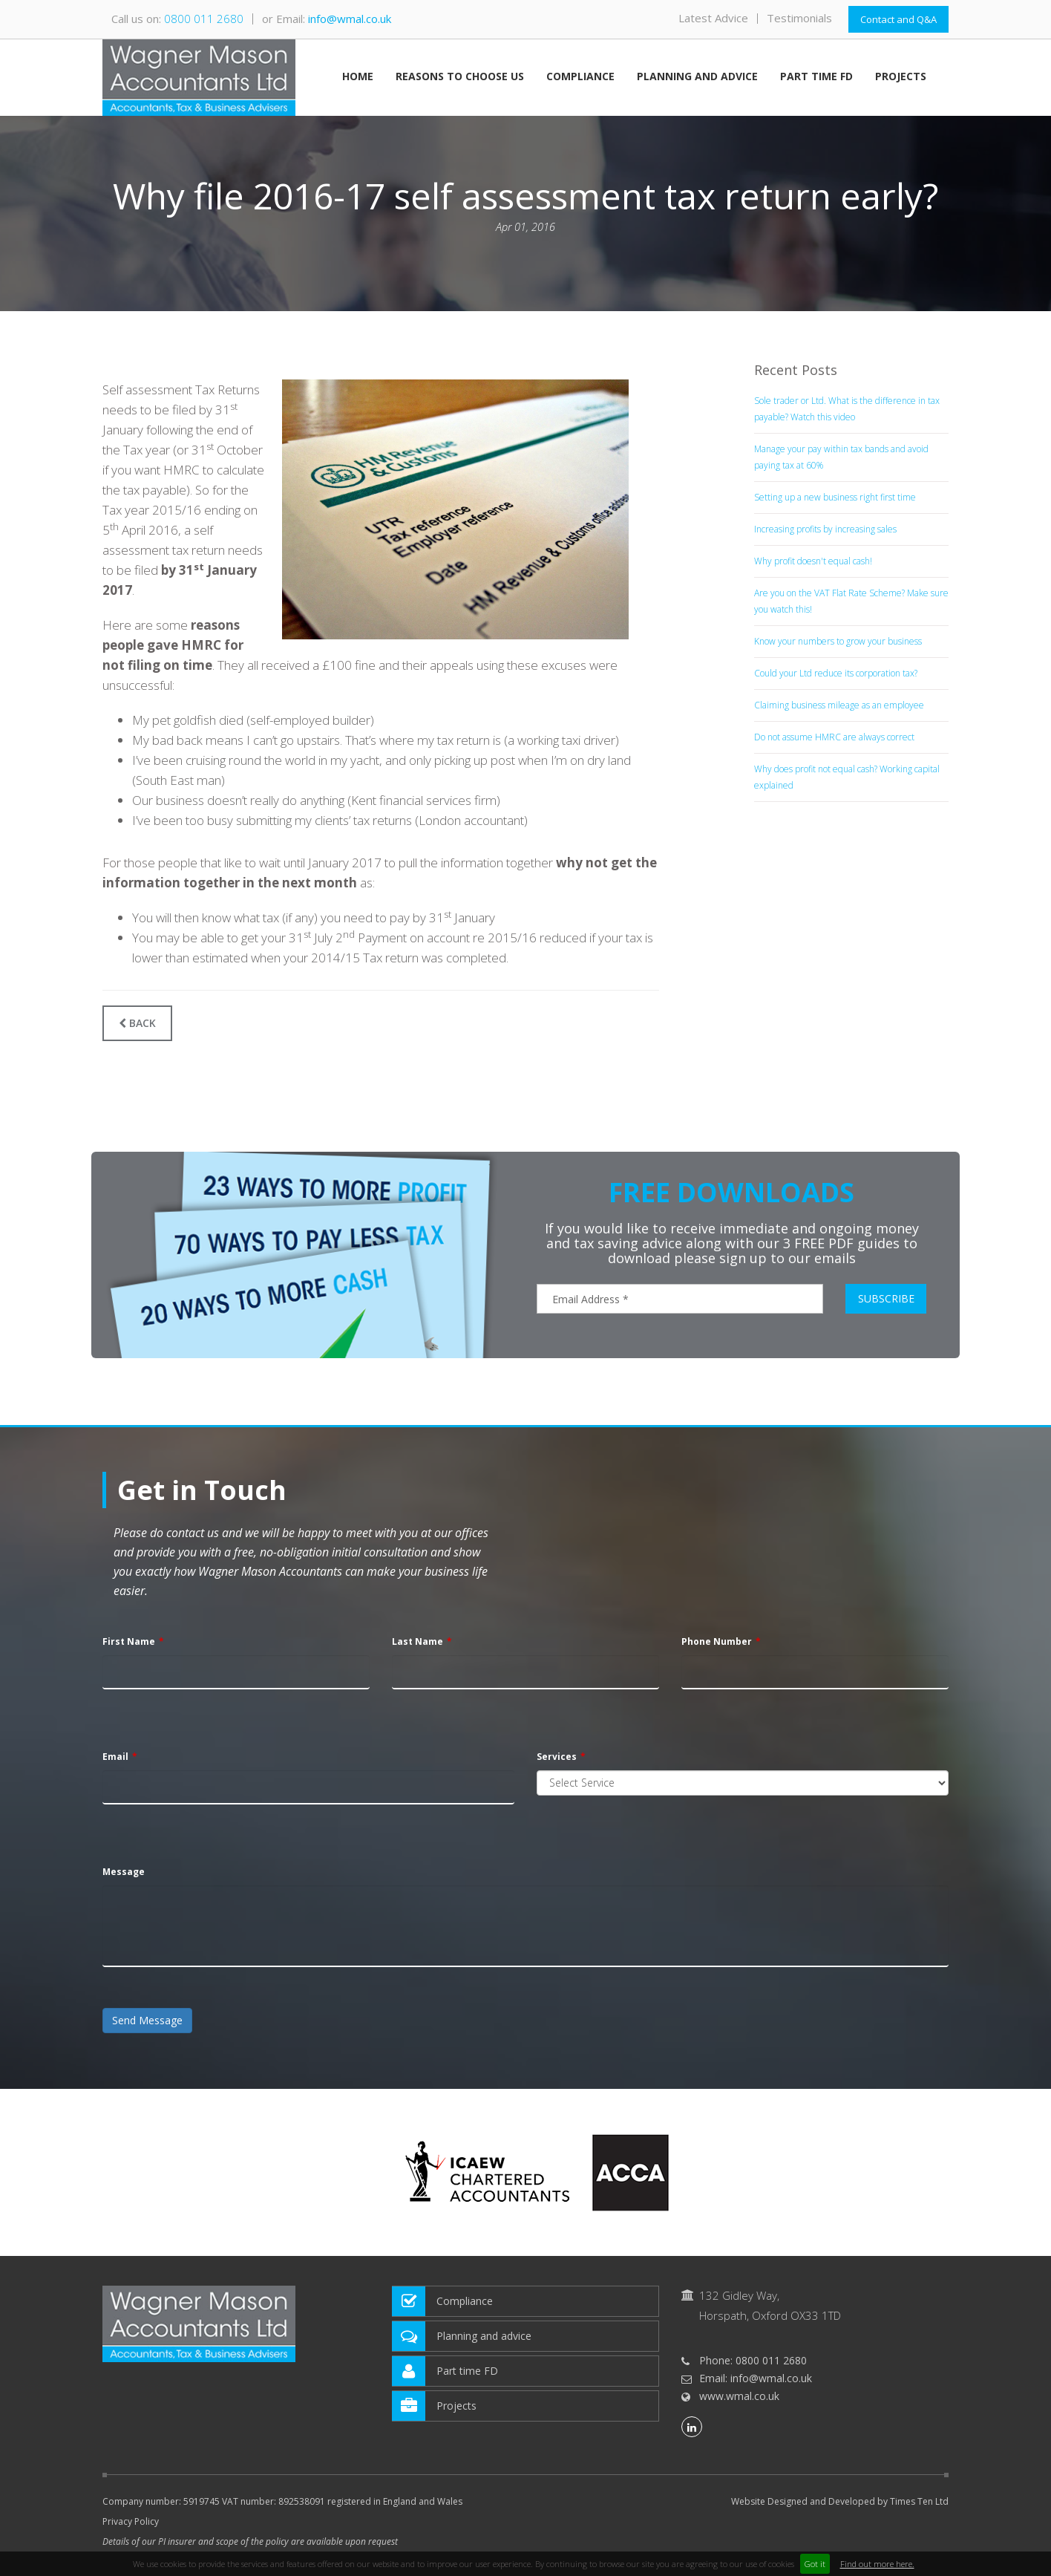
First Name (128, 1641)
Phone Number (716, 1641)
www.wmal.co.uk (739, 2396)
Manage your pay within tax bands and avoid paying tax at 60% (841, 457)
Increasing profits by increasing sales (825, 529)
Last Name (417, 1641)
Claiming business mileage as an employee (839, 705)
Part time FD (816, 77)
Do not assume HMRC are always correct (834, 737)
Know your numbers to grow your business (838, 641)
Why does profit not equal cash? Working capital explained (847, 777)
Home (357, 77)
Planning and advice (697, 77)
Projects (900, 77)
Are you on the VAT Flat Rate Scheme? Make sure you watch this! (851, 601)
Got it (815, 2563)
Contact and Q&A (898, 19)
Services (557, 1756)
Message (123, 1871)
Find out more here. (877, 2563)
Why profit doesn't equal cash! (813, 561)
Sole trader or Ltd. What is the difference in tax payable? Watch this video (847, 408)
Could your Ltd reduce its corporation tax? (835, 673)
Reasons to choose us (460, 77)
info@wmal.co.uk (349, 18)
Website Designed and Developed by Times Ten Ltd (840, 2501)
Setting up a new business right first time (835, 497)
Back (137, 1023)
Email (115, 1756)
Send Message (147, 2020)
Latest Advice (713, 17)
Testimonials (799, 17)
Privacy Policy (130, 2521)
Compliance (580, 77)
